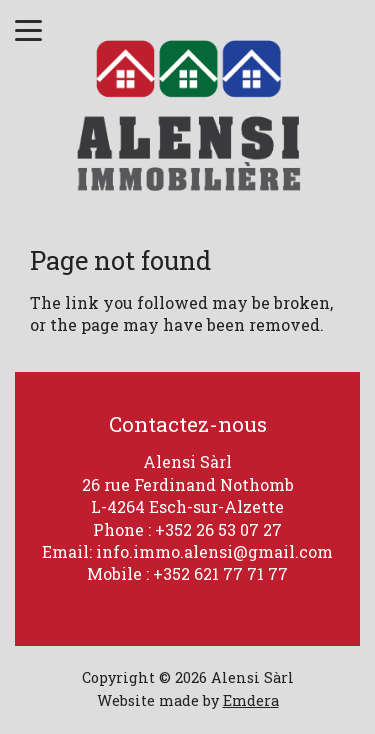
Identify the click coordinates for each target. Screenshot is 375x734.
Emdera (251, 700)
